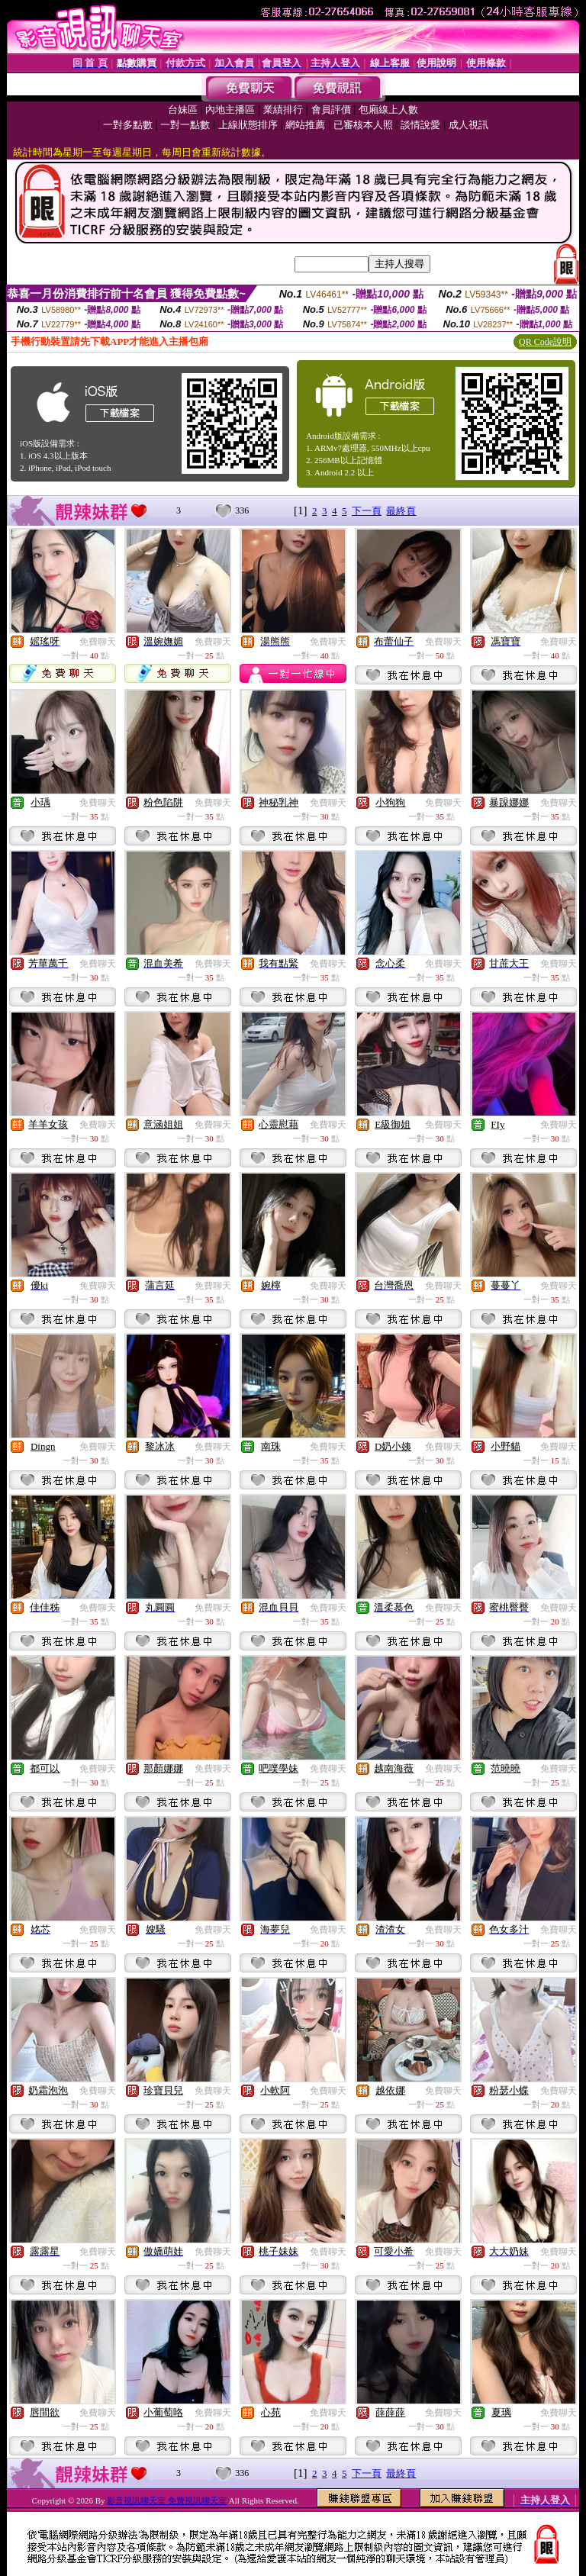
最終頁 (401, 511)
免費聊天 (97, 641)
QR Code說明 (545, 341)
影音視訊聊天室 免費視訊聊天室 (167, 2500)
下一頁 (367, 511)
